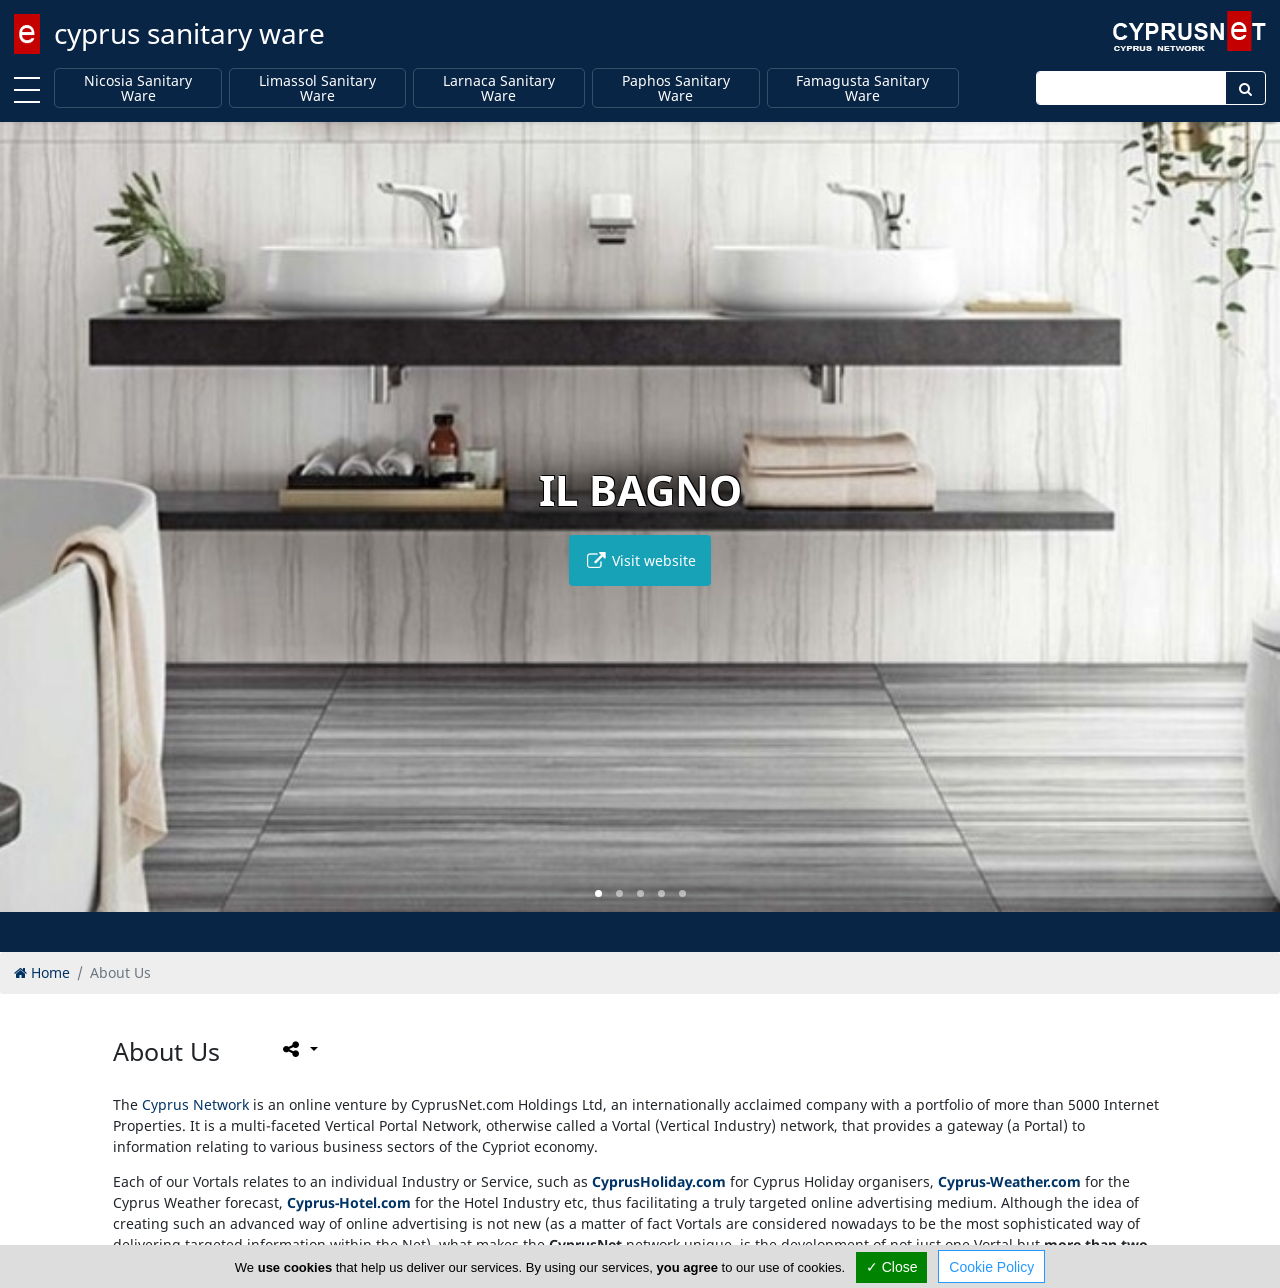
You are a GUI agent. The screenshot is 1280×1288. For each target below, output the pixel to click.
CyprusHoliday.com (659, 1181)
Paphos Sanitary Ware (676, 88)
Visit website (640, 560)
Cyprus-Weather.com (1009, 1181)
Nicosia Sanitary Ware (138, 88)
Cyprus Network (195, 1104)
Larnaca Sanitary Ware (499, 88)
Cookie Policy (991, 1267)
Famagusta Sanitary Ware (862, 88)
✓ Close (892, 1267)
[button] (598, 893)
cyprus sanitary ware (189, 33)
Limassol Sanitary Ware (317, 88)
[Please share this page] (298, 1049)
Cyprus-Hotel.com (349, 1202)
